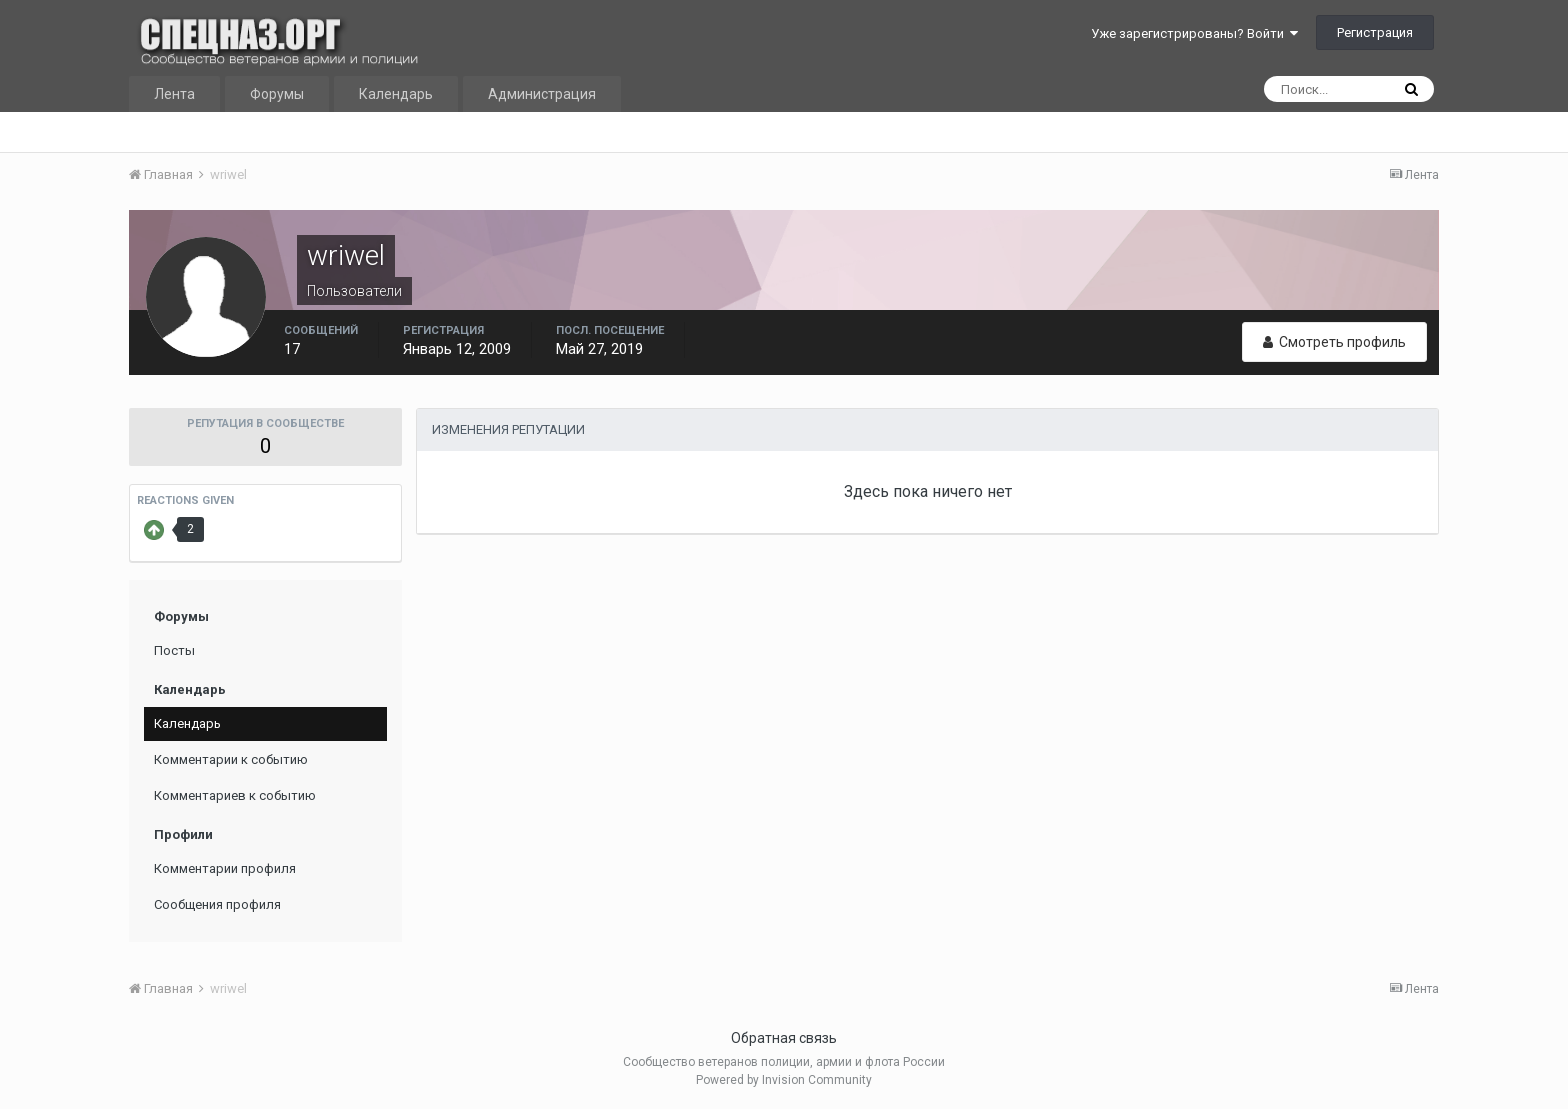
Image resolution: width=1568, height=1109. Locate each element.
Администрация (542, 94)
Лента (174, 94)
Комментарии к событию (231, 759)
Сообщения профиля (217, 904)
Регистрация (1375, 32)
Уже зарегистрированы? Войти (1194, 33)
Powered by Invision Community (784, 1080)
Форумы (277, 94)
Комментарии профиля (225, 868)
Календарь (396, 94)
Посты (174, 650)
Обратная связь (784, 1038)
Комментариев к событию (235, 795)
